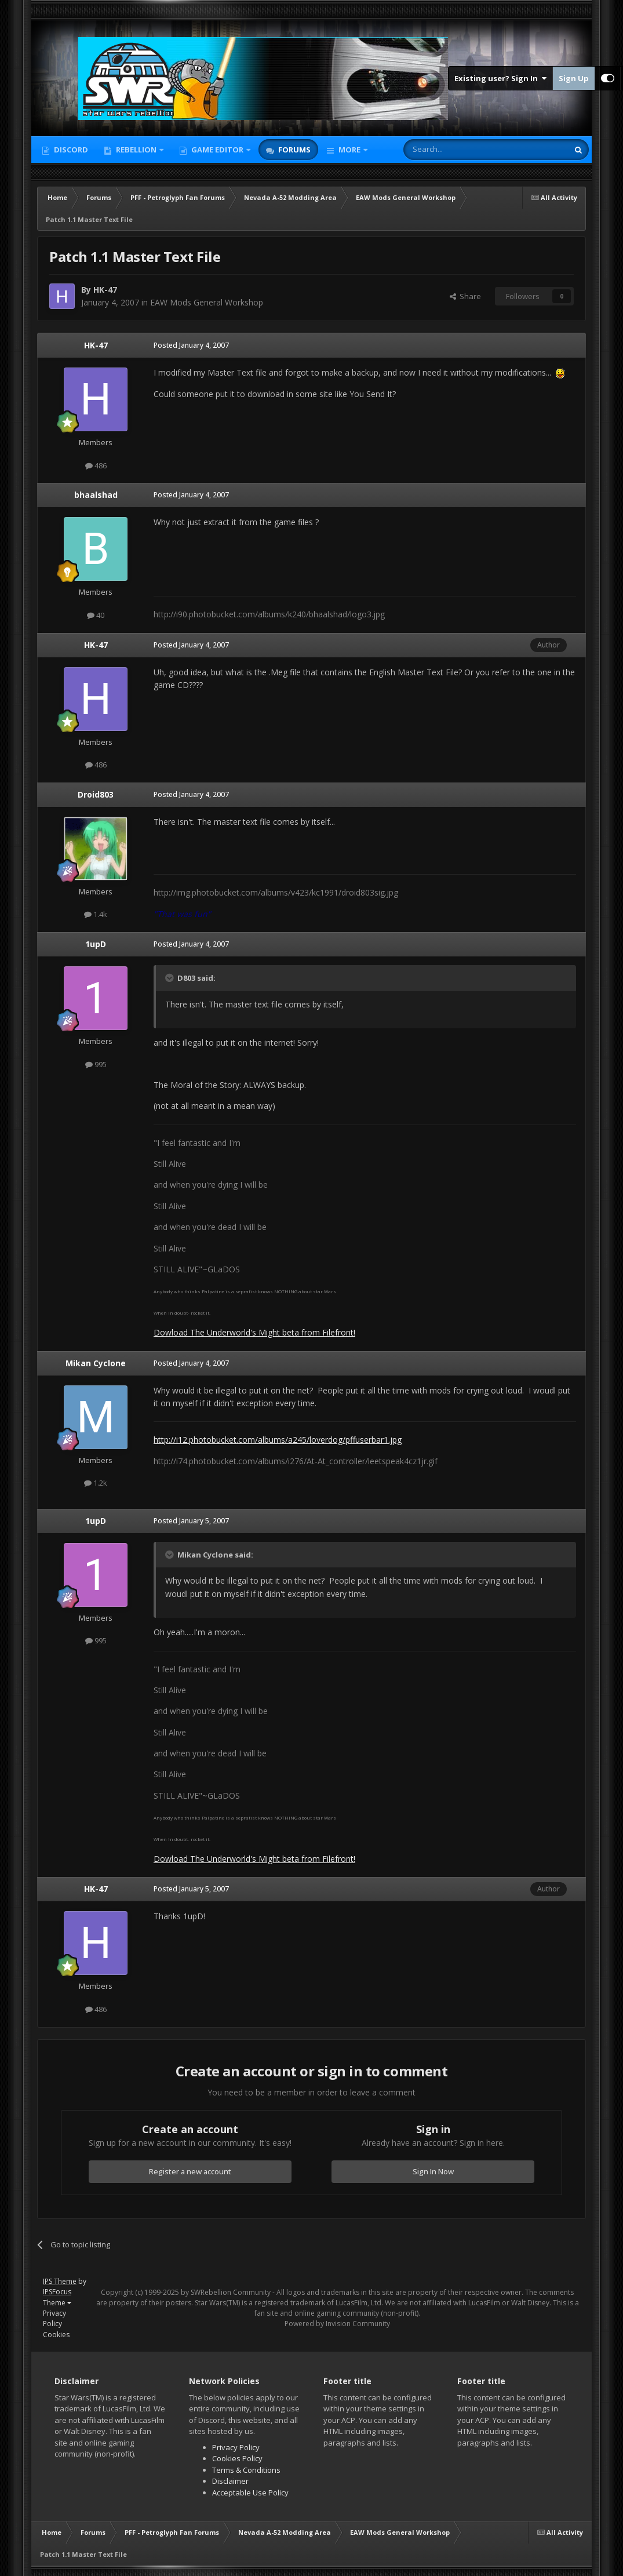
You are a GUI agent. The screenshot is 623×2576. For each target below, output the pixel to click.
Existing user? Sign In (500, 78)
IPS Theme (59, 2281)
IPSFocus (57, 2292)
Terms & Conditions (246, 2470)
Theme (57, 2303)
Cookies (56, 2334)
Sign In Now (433, 2171)
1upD (95, 943)
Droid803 (96, 794)
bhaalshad (96, 494)
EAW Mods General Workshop (206, 302)
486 (96, 465)
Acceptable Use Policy (250, 2492)
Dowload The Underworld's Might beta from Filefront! (254, 1332)
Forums (293, 149)
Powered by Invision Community (337, 2323)
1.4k (95, 914)
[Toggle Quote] (170, 978)
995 (96, 1064)
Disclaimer (230, 2481)
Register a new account (190, 2171)
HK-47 (105, 289)
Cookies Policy (237, 2458)
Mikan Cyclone (95, 1363)
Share (465, 296)
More (349, 149)
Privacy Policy (54, 2318)
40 (95, 615)
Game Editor (217, 149)
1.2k (95, 1483)
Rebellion (136, 149)
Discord (70, 149)
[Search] (457, 149)
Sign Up (574, 78)
